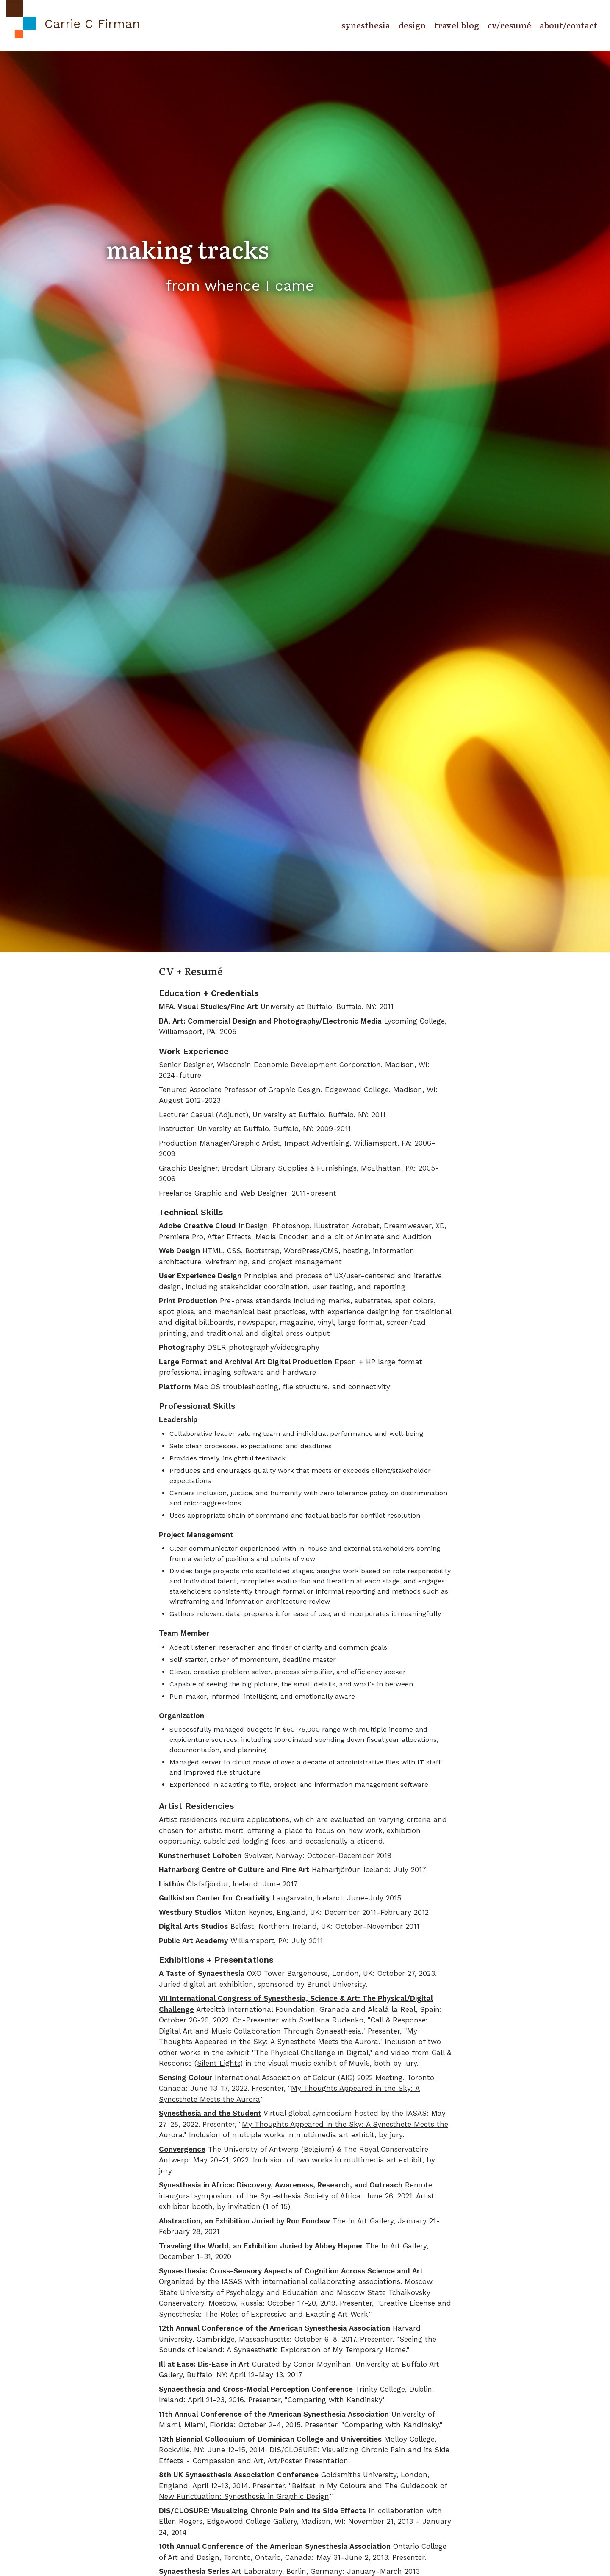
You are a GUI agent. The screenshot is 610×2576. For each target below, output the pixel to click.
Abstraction (179, 2221)
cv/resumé (509, 25)
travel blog (456, 25)
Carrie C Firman (93, 24)
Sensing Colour (185, 2077)
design (412, 25)
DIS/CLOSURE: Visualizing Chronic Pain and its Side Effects (262, 2510)
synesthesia (365, 25)
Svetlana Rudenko (331, 2020)
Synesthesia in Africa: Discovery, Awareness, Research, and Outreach (280, 2185)
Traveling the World (194, 2246)
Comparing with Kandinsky (335, 2399)
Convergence (182, 2149)
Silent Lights (218, 2063)
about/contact (568, 25)
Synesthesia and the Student (210, 2113)
